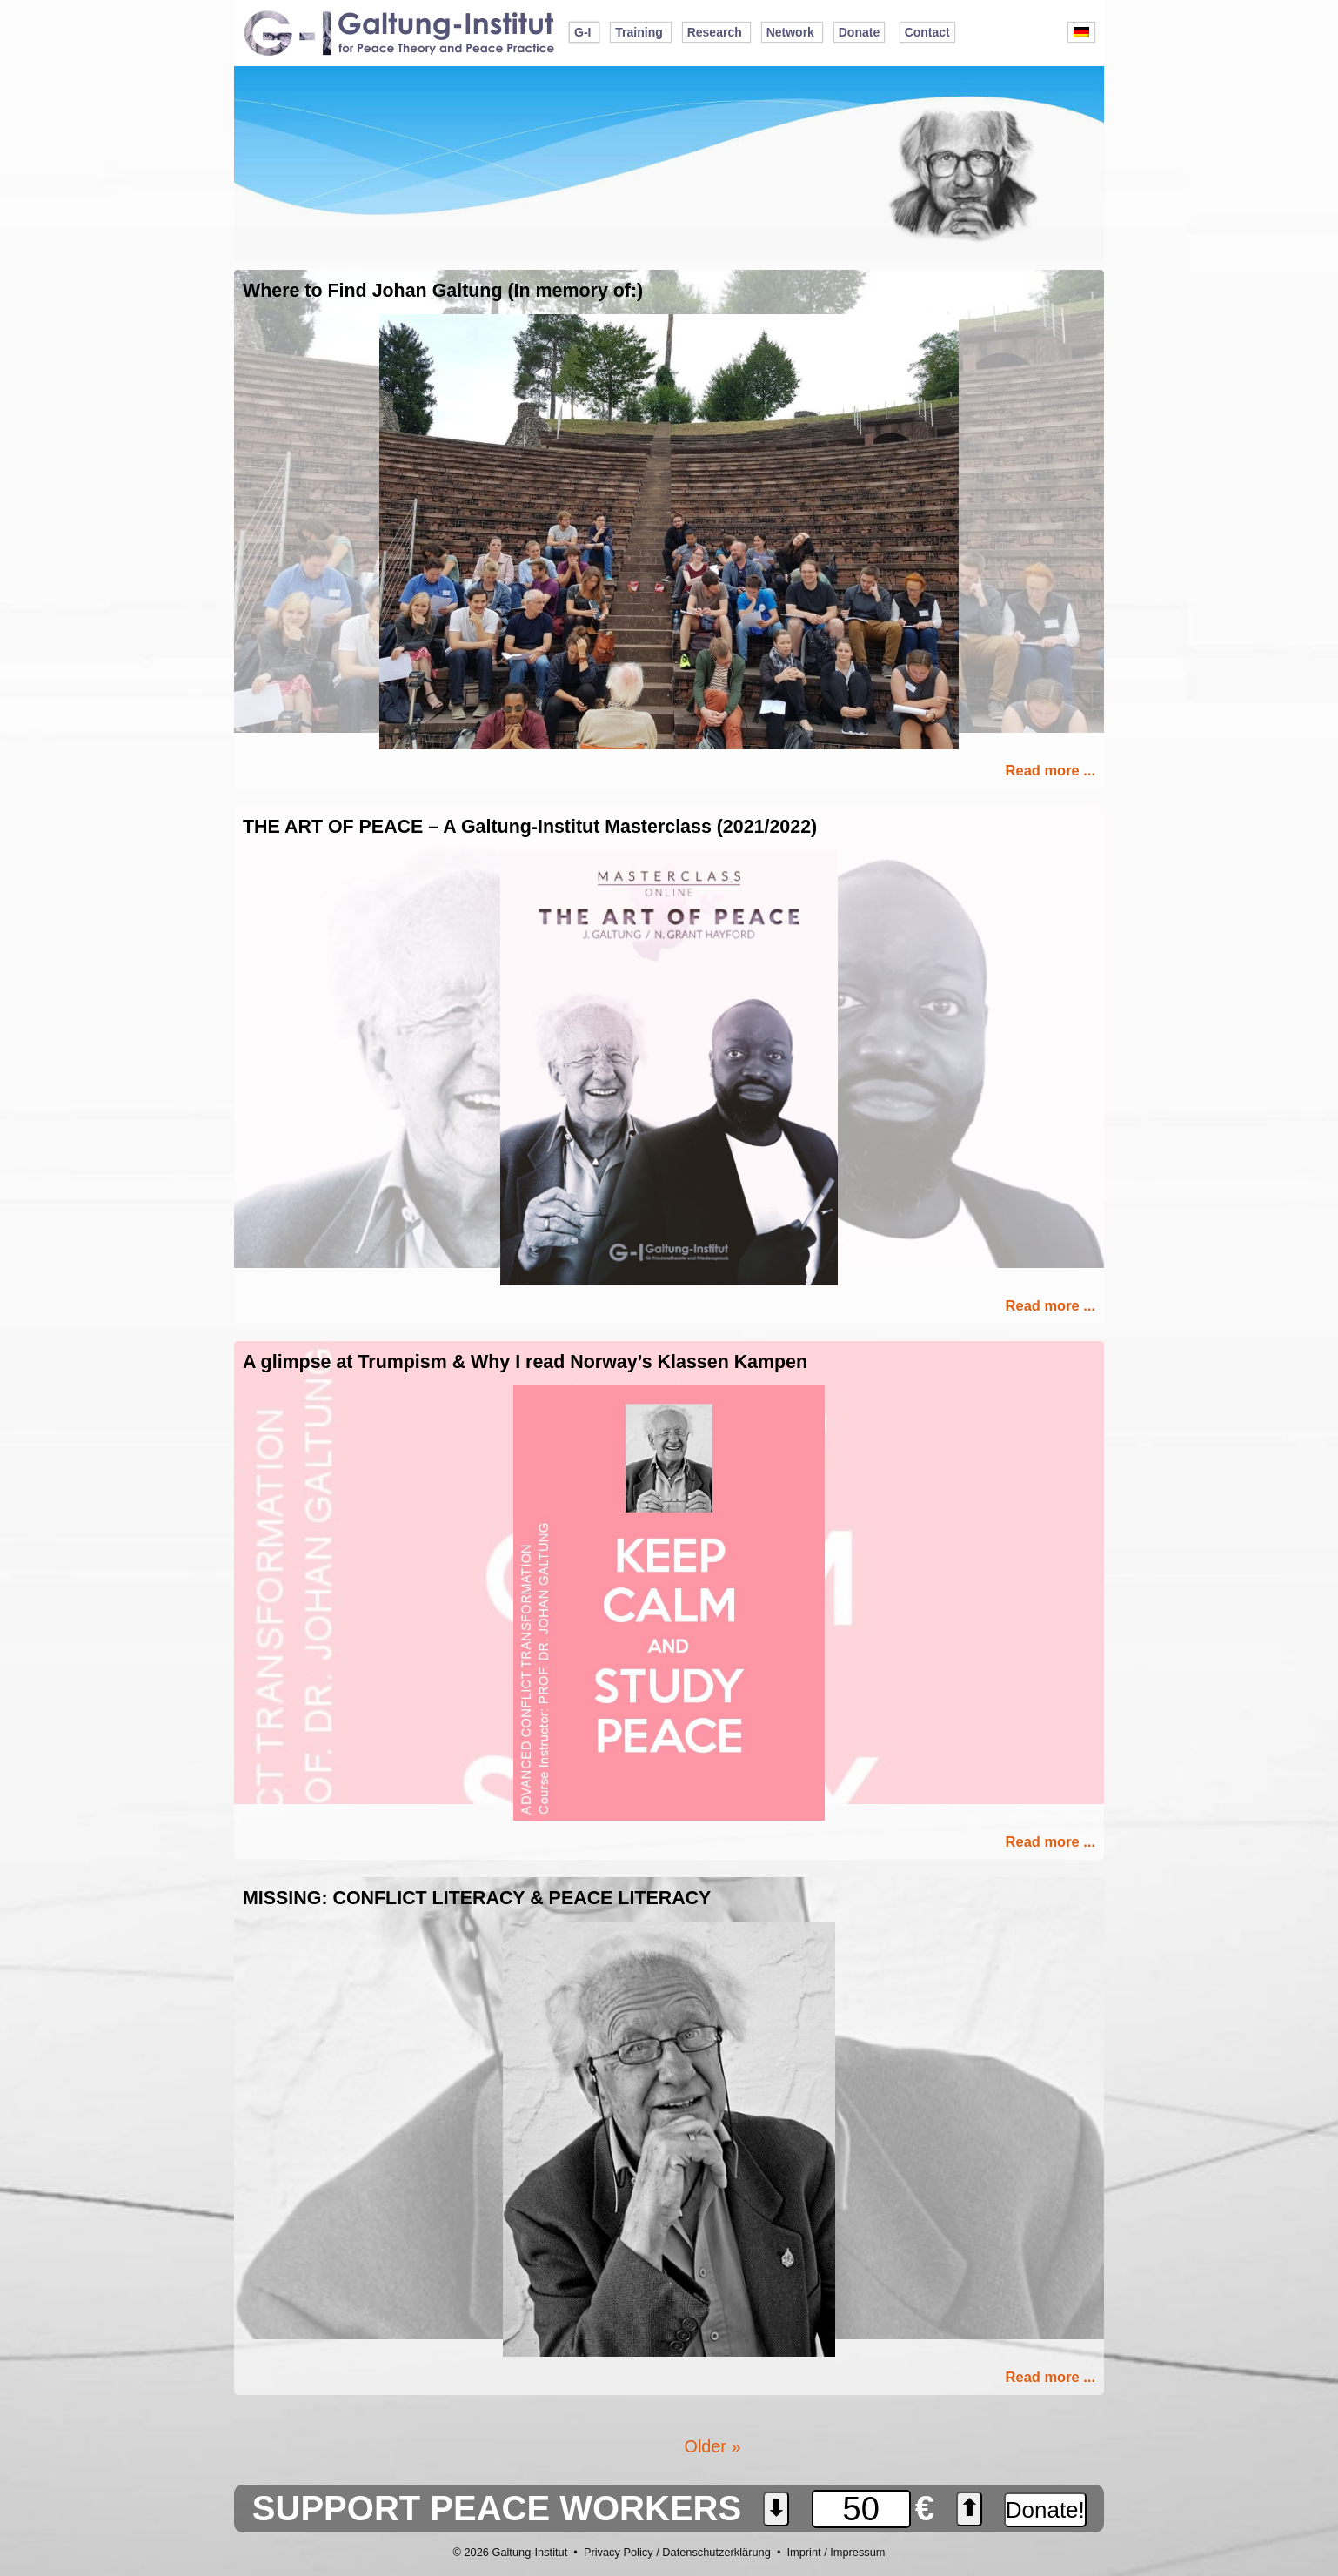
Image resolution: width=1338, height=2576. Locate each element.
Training (638, 32)
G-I (582, 32)
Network (790, 32)
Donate (859, 32)
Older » (713, 2446)
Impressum (857, 2552)
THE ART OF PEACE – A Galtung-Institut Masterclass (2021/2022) (530, 826)
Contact (927, 32)
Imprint (803, 2552)
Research (714, 32)
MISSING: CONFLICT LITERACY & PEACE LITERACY (477, 1898)
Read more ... (1050, 770)
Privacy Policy (618, 2552)
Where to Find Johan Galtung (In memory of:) (443, 290)
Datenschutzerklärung (716, 2552)
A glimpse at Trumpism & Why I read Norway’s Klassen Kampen (525, 1362)
